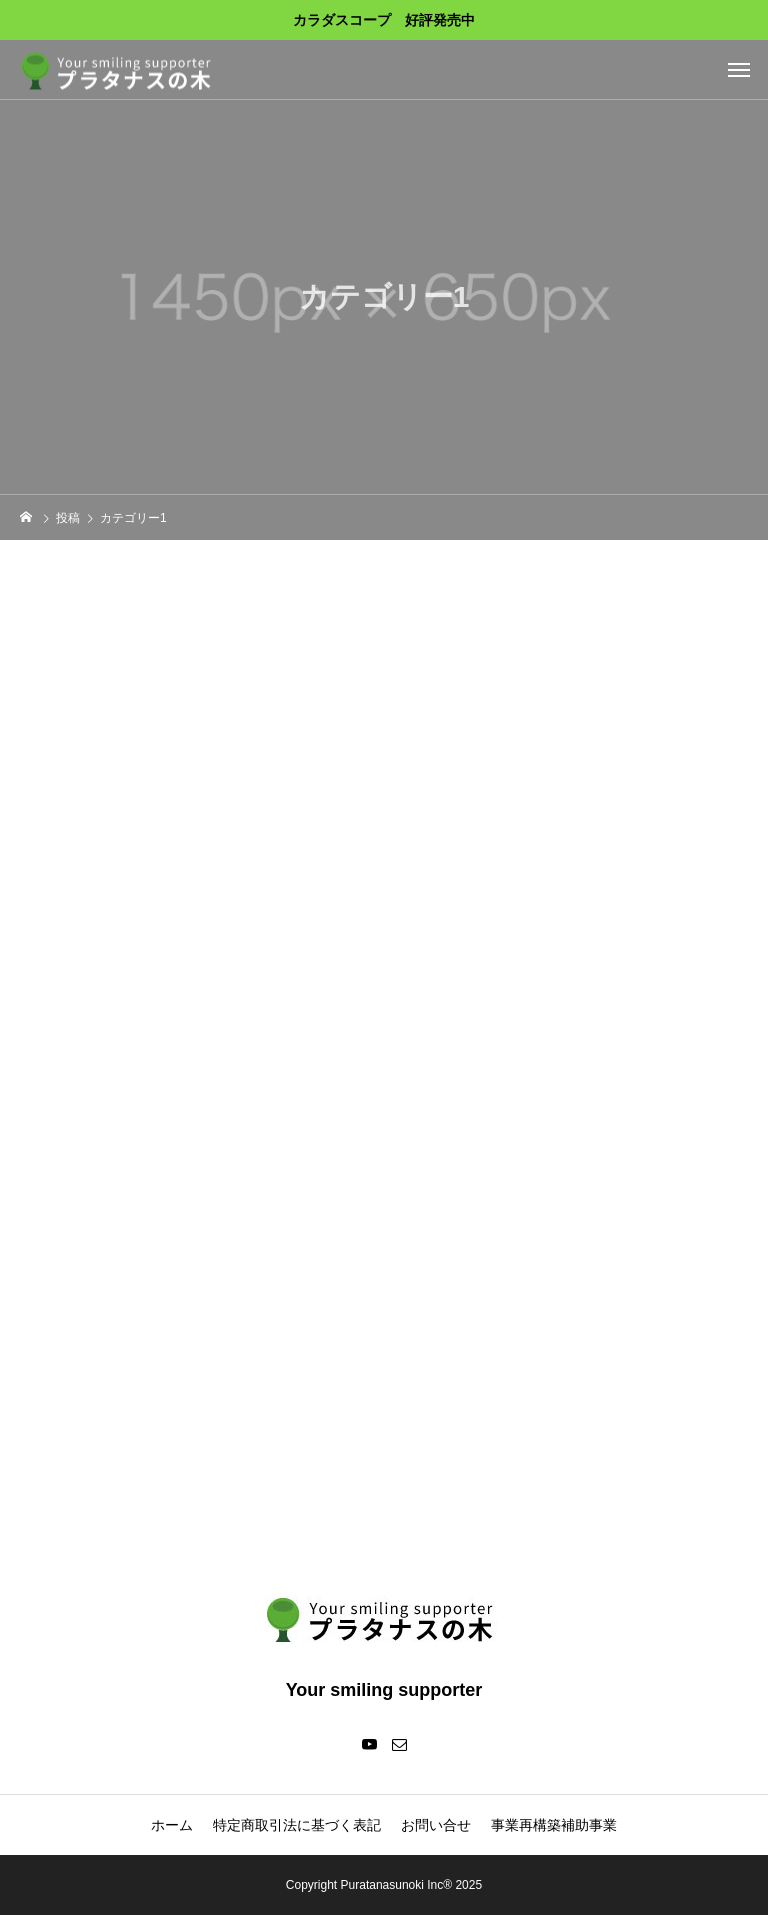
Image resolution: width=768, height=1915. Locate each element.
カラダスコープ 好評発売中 (384, 20)
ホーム (172, 1825)
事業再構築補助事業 (554, 1825)
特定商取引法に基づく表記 (297, 1825)
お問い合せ (436, 1825)
